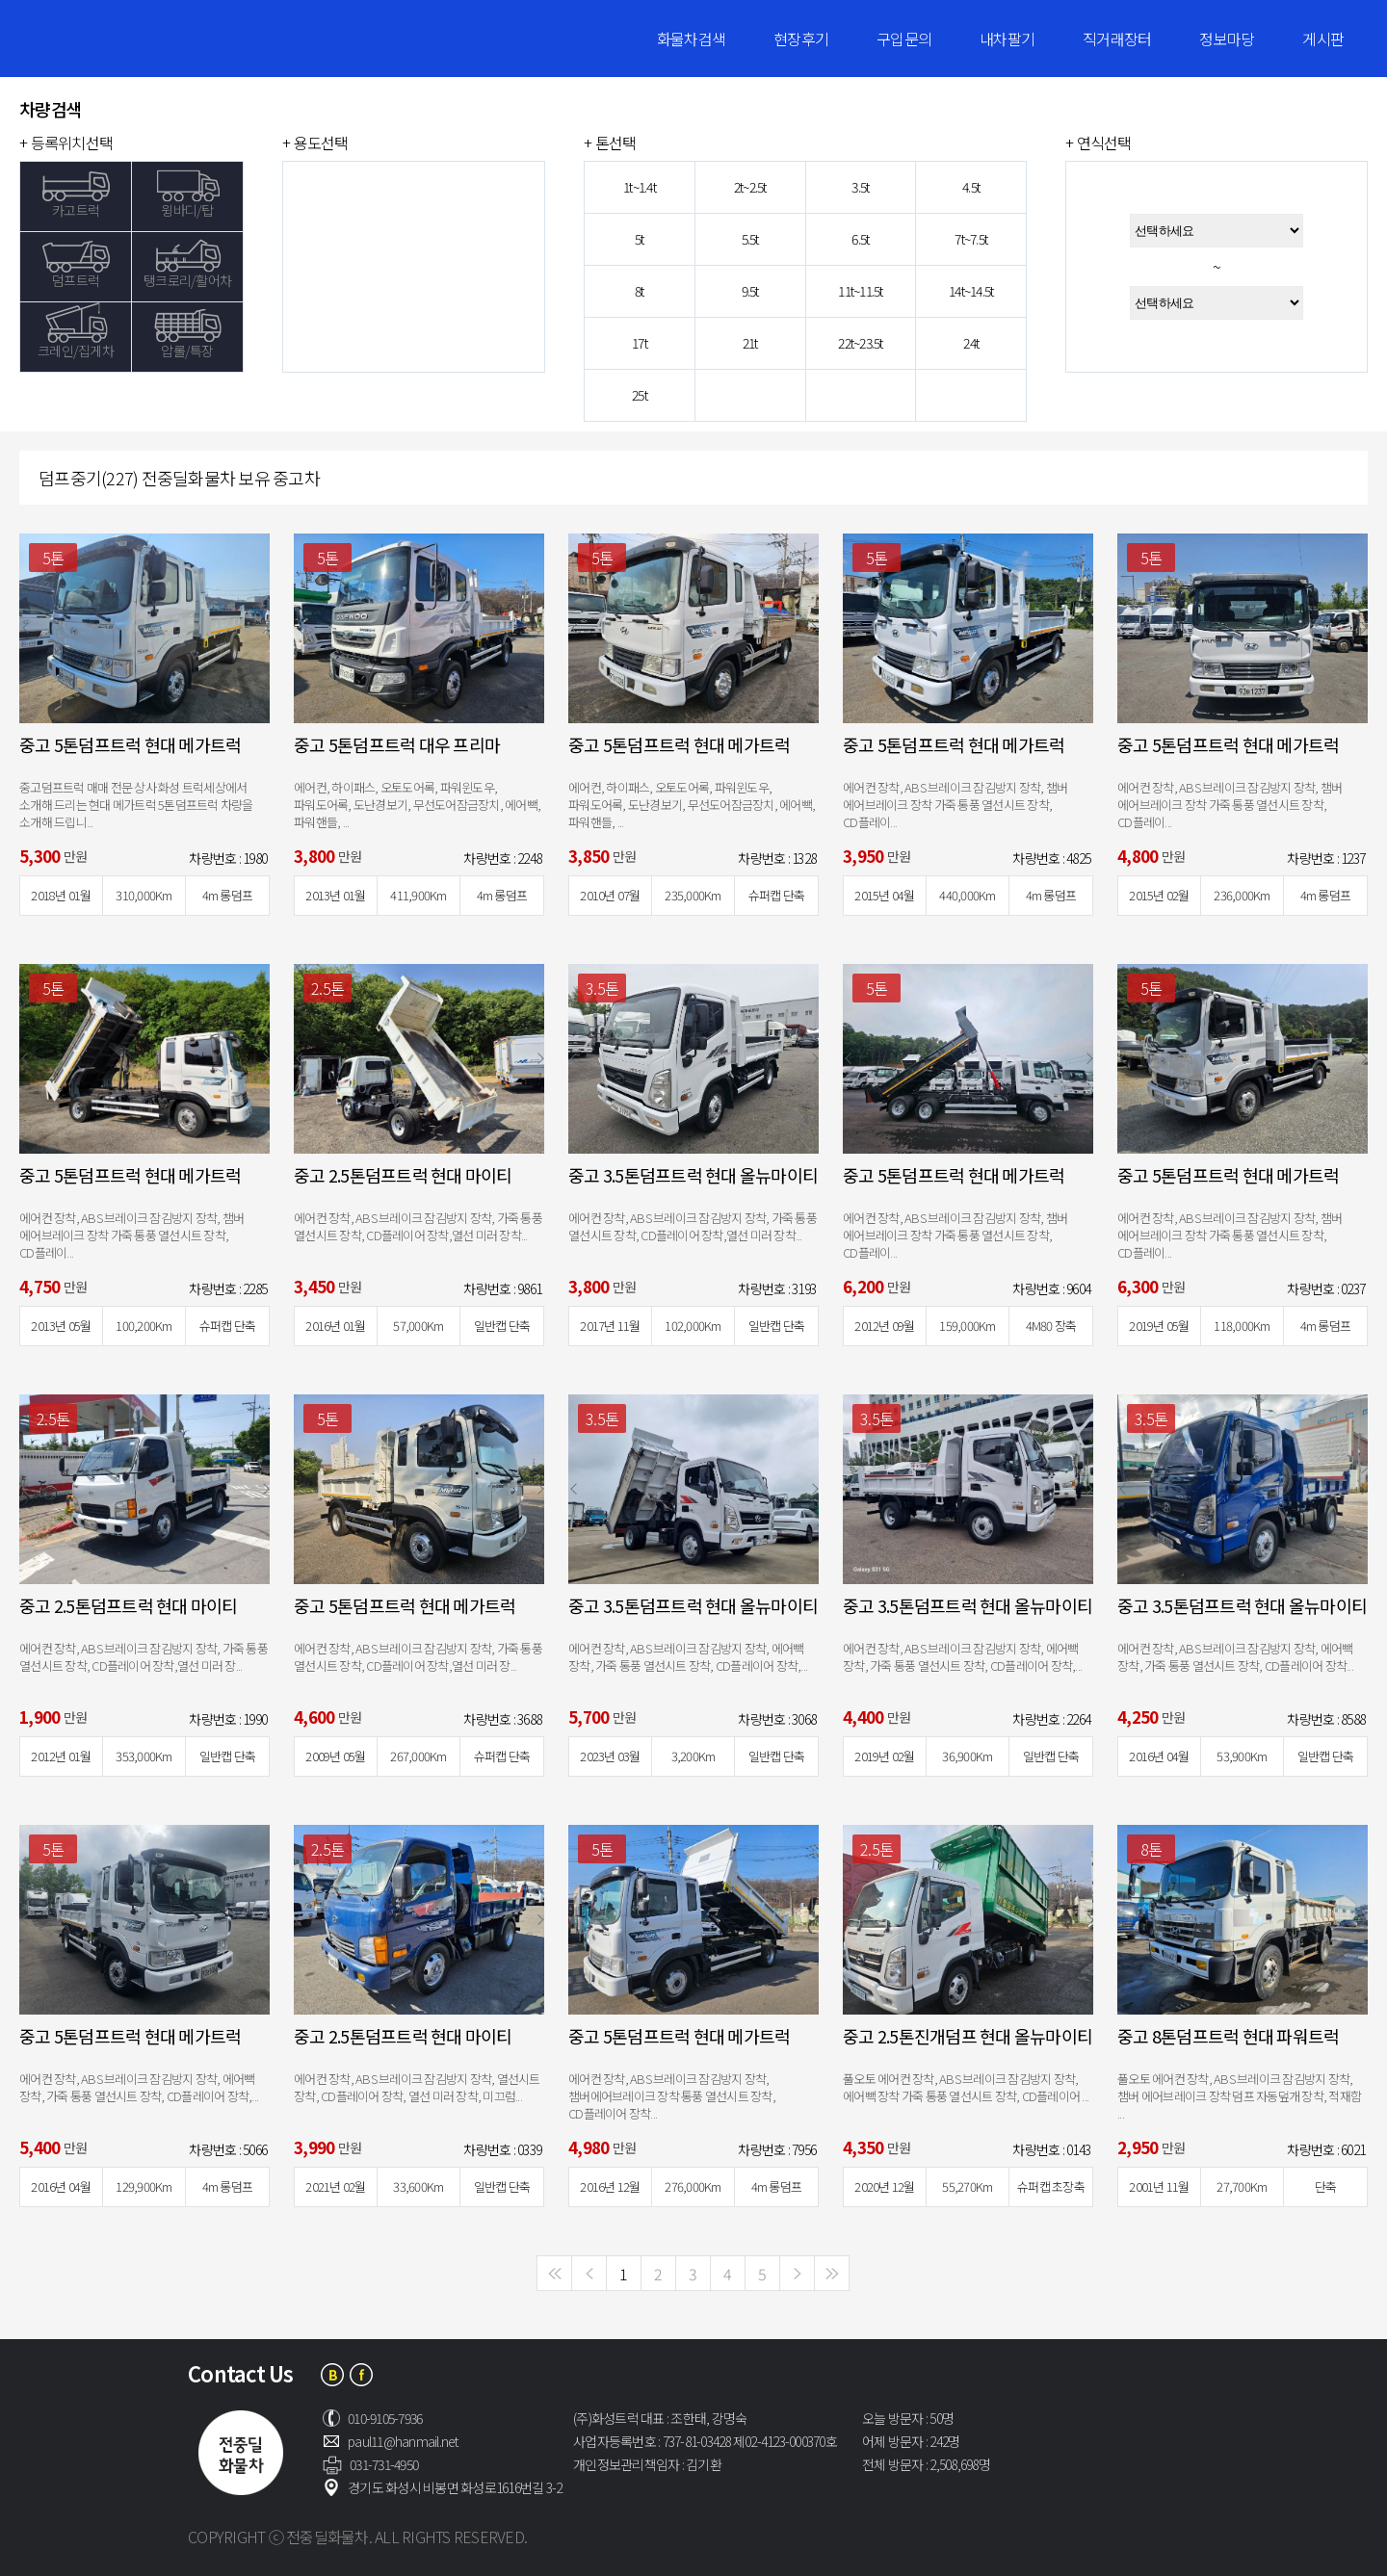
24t (971, 342)
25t (639, 394)
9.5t (750, 290)
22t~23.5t (860, 342)
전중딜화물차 (140, 38)
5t (639, 238)
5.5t (750, 238)
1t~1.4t (639, 186)
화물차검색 (691, 38)
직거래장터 (1117, 38)
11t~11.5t (860, 290)
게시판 (1323, 38)
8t (639, 290)
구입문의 (904, 38)
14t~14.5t (971, 290)
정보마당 (1226, 38)
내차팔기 (1007, 38)
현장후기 (800, 38)
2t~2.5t (750, 186)
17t (639, 342)
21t (750, 342)
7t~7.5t (971, 238)
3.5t (860, 186)
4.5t (971, 186)
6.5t (860, 238)
